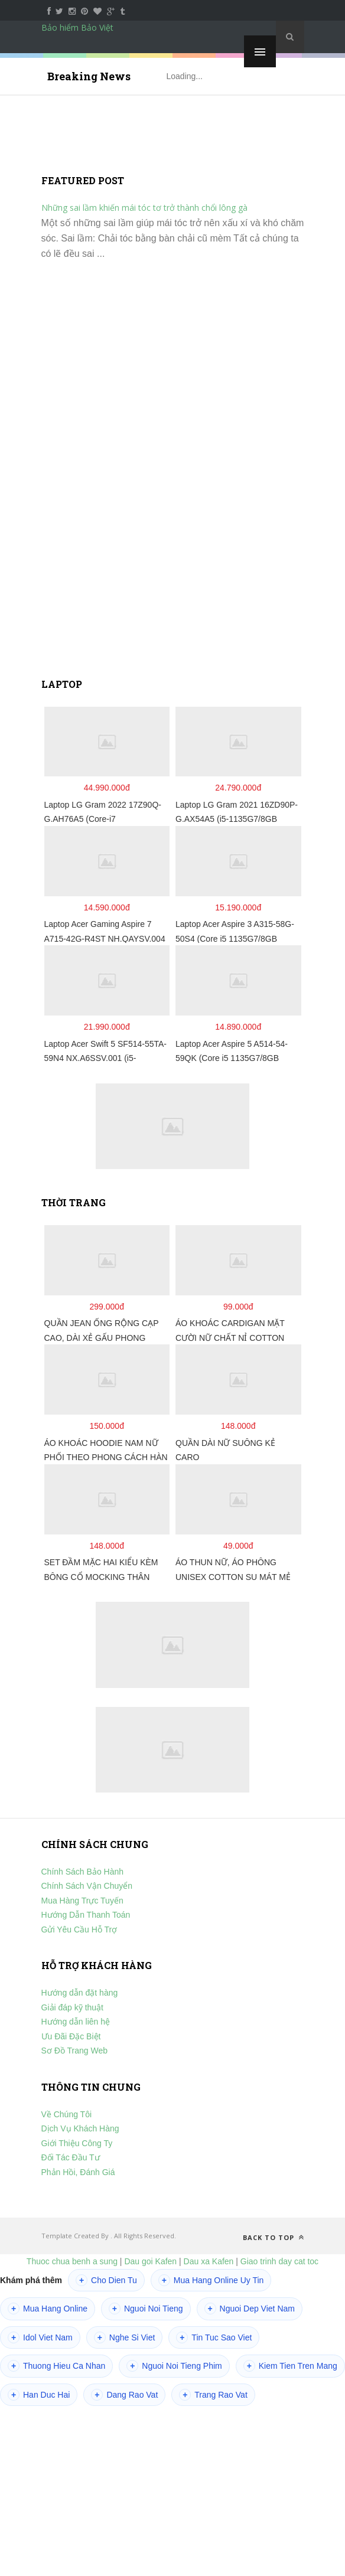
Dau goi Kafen (150, 2261)
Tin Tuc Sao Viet (214, 2337)
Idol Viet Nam (40, 2337)
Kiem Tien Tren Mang (290, 2366)
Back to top (273, 2237)
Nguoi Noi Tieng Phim (174, 2366)
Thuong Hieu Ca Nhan (56, 2366)
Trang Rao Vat (213, 2395)
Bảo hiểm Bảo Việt (77, 27)
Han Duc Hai (39, 2395)
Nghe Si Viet (124, 2337)
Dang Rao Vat (124, 2395)
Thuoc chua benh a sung (72, 2261)
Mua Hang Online (47, 2308)
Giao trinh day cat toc (279, 2261)
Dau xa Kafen (209, 2261)
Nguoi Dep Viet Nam (249, 2308)
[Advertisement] (172, 473)
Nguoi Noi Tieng (146, 2308)
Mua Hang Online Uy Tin (211, 2280)
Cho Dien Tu (106, 2280)
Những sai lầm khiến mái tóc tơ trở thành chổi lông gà (144, 207)
